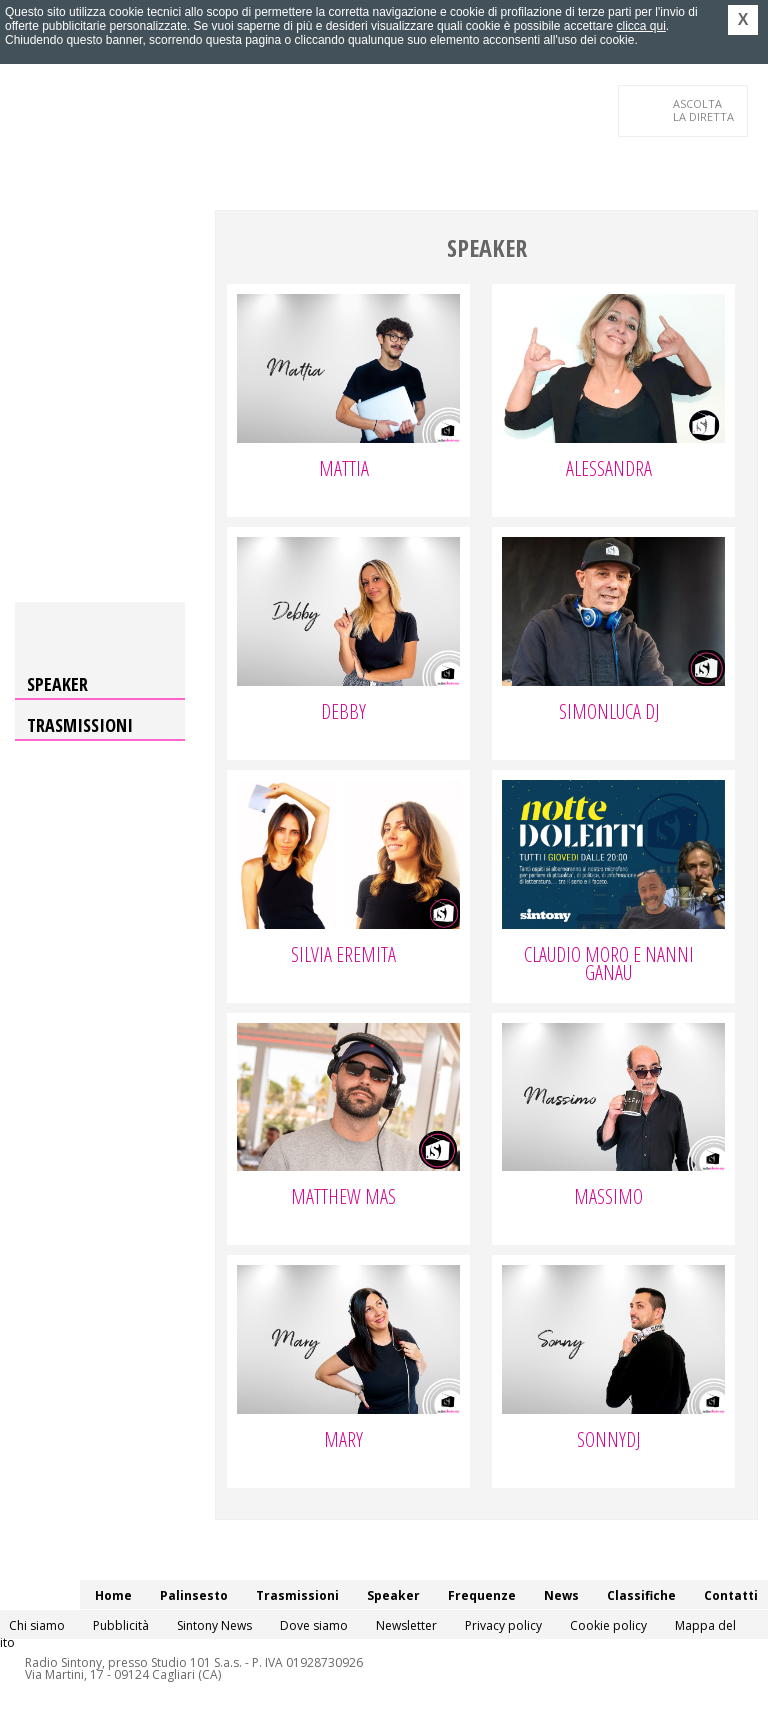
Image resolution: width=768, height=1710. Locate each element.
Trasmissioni (80, 725)
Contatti (731, 1595)
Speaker (57, 684)
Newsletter (406, 1625)
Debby (343, 714)
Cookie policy (608, 1625)
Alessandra (609, 471)
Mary (343, 1442)
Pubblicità (121, 1625)
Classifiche (641, 1595)
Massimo (608, 1199)
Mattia (344, 471)
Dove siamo (314, 1625)
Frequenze (482, 1595)
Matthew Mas (343, 1199)
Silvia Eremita (343, 957)
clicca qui (640, 26)
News (561, 1595)
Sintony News (214, 1625)
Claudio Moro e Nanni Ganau (609, 966)
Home (113, 1595)
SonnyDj (608, 1442)
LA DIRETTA (704, 110)
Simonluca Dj (609, 714)
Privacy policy (503, 1625)
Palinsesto (194, 1595)
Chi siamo (37, 1625)
